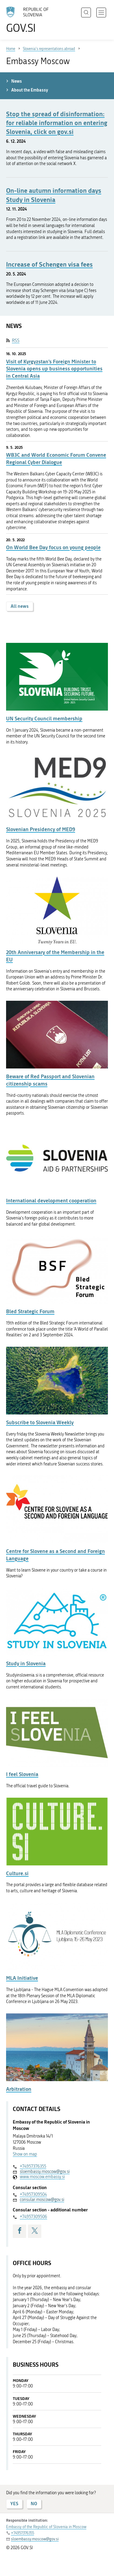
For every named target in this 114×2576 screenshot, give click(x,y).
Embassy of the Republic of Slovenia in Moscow (46, 2526)
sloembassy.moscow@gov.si (45, 2171)
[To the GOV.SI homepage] (30, 20)
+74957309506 (33, 2216)
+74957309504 (33, 2194)
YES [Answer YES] (14, 2503)
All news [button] (20, 606)
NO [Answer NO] (34, 2503)
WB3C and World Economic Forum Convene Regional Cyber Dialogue (56, 458)
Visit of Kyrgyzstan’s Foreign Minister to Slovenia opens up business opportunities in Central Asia (54, 369)
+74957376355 (33, 2166)
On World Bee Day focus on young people (53, 547)
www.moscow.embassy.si (42, 2176)
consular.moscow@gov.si (42, 2199)
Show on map (25, 2154)
